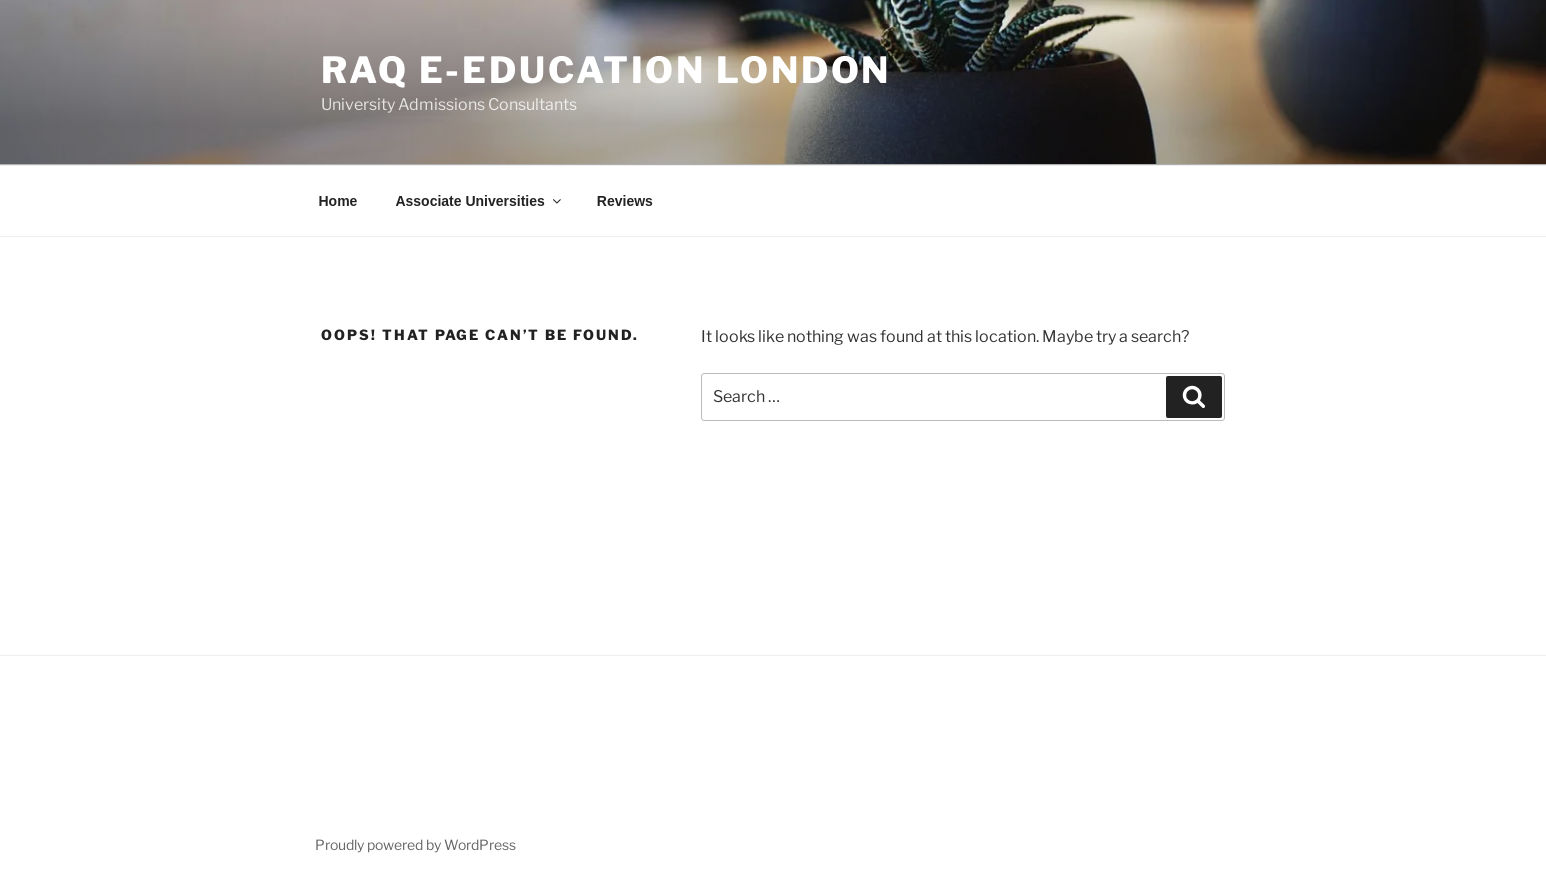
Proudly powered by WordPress (415, 844)
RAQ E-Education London (606, 70)
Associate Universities (479, 201)
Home (338, 201)
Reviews (625, 201)
